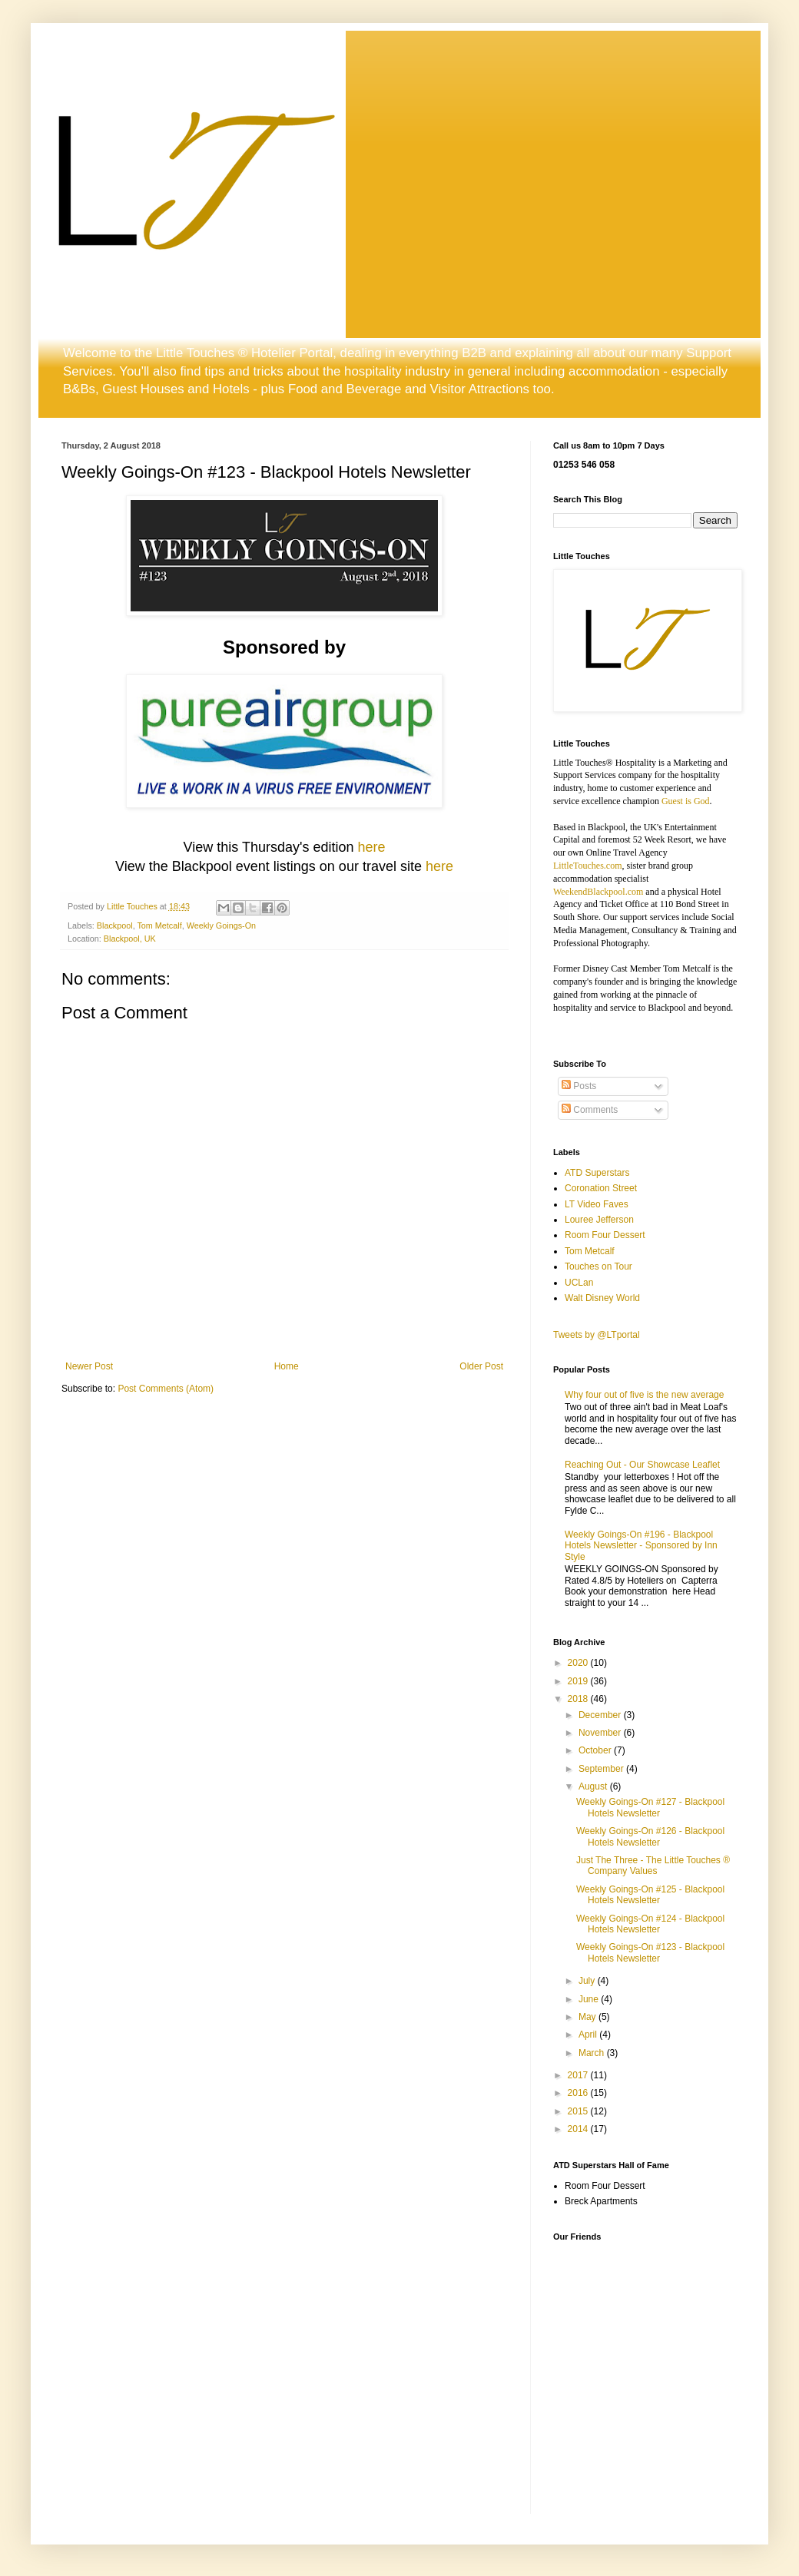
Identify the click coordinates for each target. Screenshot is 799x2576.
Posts (579, 1086)
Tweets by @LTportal (596, 1334)
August (594, 1786)
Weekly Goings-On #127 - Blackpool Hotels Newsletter (650, 1807)
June (590, 1999)
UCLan (579, 1282)
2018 (579, 1699)
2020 (579, 1662)
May (588, 2016)
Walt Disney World (602, 1298)
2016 (579, 2093)
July (588, 1980)
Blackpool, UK (130, 938)
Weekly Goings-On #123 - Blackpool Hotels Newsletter (650, 1952)
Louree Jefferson (599, 1219)
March (593, 2053)
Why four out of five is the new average (644, 1394)
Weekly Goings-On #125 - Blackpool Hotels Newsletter (650, 1895)
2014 (579, 2129)
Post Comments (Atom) (166, 1388)
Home (286, 1366)
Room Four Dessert (605, 1235)
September (602, 1768)
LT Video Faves (596, 1204)
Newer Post (89, 1366)
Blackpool (115, 925)
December (601, 1715)
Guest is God (685, 801)
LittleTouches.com (587, 865)
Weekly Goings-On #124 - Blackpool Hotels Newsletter (650, 1924)
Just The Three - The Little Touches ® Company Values (653, 1865)
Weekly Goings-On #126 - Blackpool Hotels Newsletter (650, 1836)
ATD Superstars (597, 1172)
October (596, 1750)
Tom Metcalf (159, 925)
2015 (579, 2111)
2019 (579, 1681)
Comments (590, 1109)
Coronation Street (601, 1188)
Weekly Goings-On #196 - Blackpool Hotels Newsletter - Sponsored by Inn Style (641, 1545)
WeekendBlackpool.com (598, 891)
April (589, 2034)
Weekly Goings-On (221, 925)
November (601, 1732)
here (371, 847)
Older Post (481, 1366)
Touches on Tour (598, 1266)
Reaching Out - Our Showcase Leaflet (642, 1464)
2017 (579, 2075)
